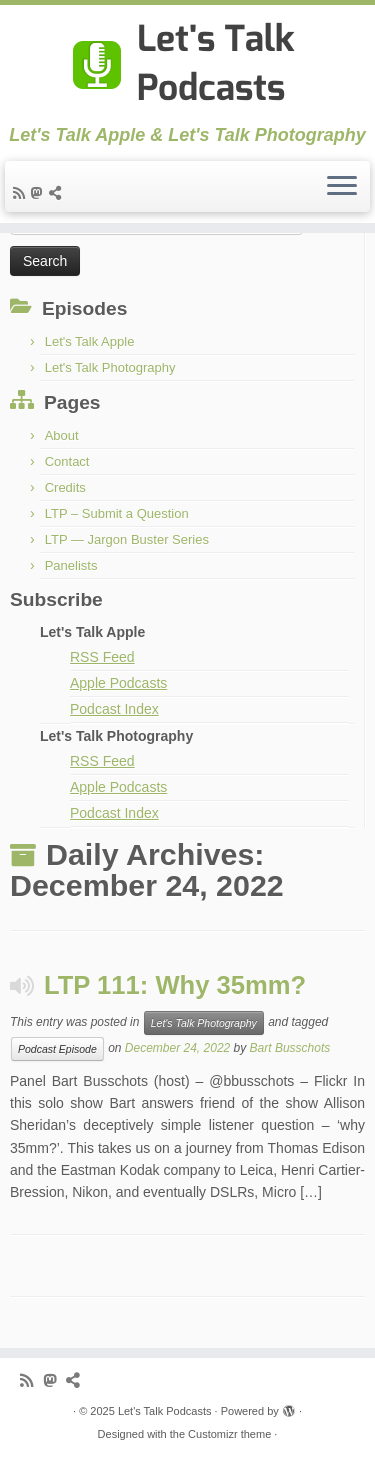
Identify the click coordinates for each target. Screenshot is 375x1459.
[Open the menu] (342, 187)
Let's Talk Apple (90, 341)
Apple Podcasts (118, 683)
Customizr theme (229, 1434)
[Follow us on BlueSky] (58, 193)
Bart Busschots (290, 1048)
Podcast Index (114, 709)
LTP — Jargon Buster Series (127, 539)
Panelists (71, 565)
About (62, 435)
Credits (65, 487)
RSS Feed (102, 657)
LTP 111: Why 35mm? (175, 985)
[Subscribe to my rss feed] (22, 193)
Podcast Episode (57, 1049)
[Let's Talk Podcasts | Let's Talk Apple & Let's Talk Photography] (187, 65)
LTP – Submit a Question (117, 513)
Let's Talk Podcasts (165, 1411)
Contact (67, 461)
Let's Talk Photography (110, 367)
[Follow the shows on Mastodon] (40, 193)
